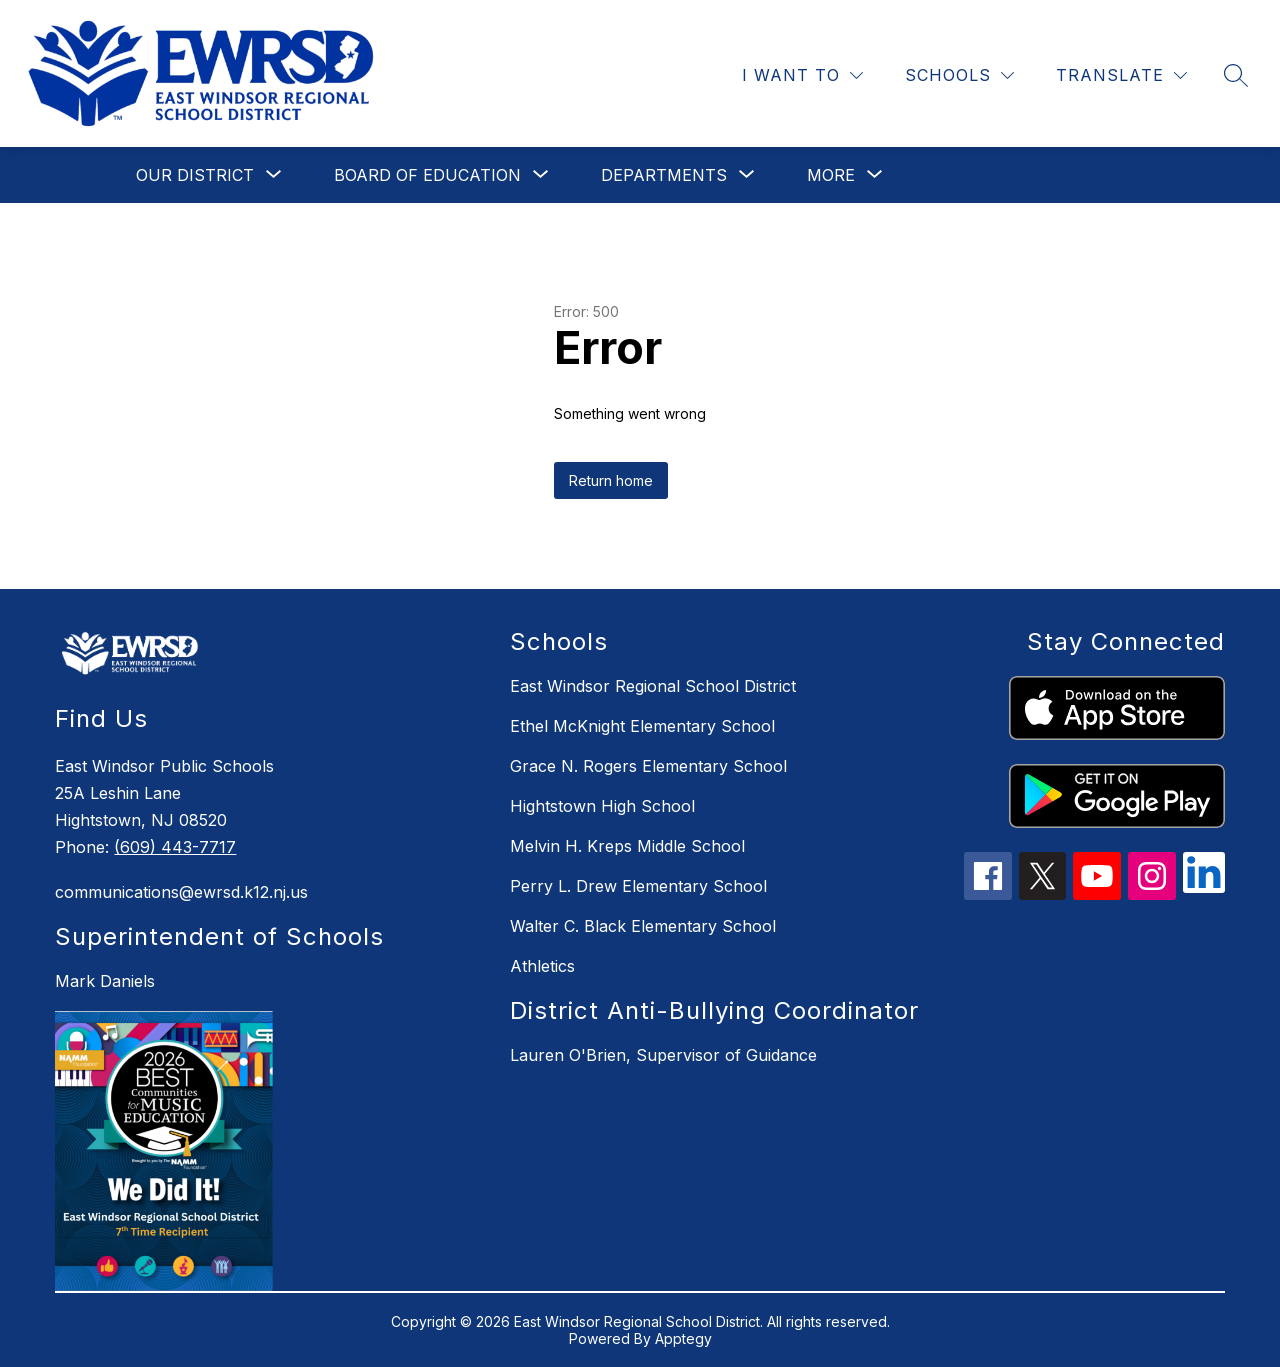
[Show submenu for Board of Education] (427, 175)
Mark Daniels (105, 981)
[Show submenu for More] (831, 175)
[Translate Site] (1121, 75)
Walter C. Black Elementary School (643, 926)
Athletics (542, 966)
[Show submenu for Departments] (664, 175)
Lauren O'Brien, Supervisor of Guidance (663, 1055)
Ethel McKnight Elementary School (642, 726)
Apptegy (683, 1338)
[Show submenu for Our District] (195, 175)
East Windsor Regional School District (653, 686)
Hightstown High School (602, 806)
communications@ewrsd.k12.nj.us (181, 892)
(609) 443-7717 (175, 847)
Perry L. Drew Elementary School (638, 886)
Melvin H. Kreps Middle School (627, 846)
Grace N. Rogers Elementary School (648, 766)
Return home (611, 480)
